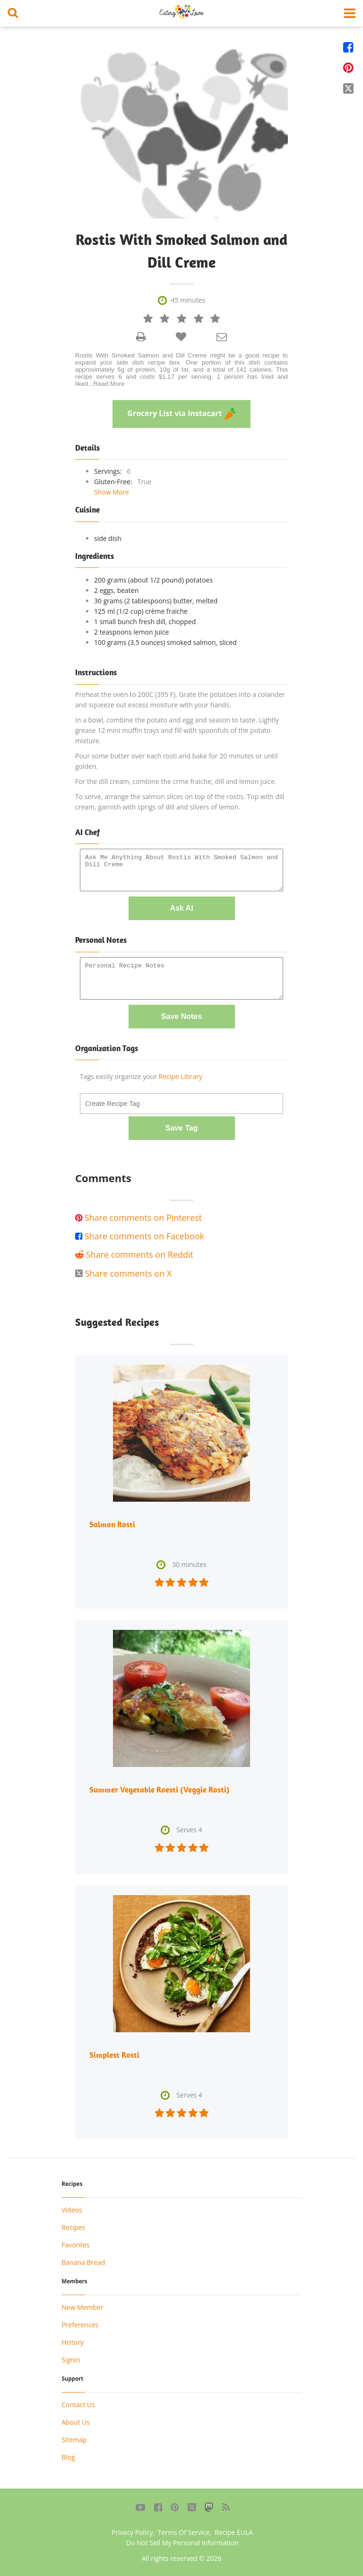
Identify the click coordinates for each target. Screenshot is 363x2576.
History (72, 2342)
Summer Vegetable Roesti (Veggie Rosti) (159, 1789)
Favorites (75, 2244)
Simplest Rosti (114, 2055)
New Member (82, 2307)
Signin (70, 2359)
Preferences (79, 2324)
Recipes (73, 2227)
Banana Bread (83, 2262)
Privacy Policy (132, 2532)
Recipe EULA (234, 2532)
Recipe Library (180, 1076)
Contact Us (78, 2404)
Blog (68, 2457)
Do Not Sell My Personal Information (182, 2542)
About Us (75, 2422)
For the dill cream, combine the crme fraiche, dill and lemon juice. (176, 781)
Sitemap (73, 2439)
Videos (71, 2209)
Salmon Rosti (112, 1524)
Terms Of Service (184, 2532)
